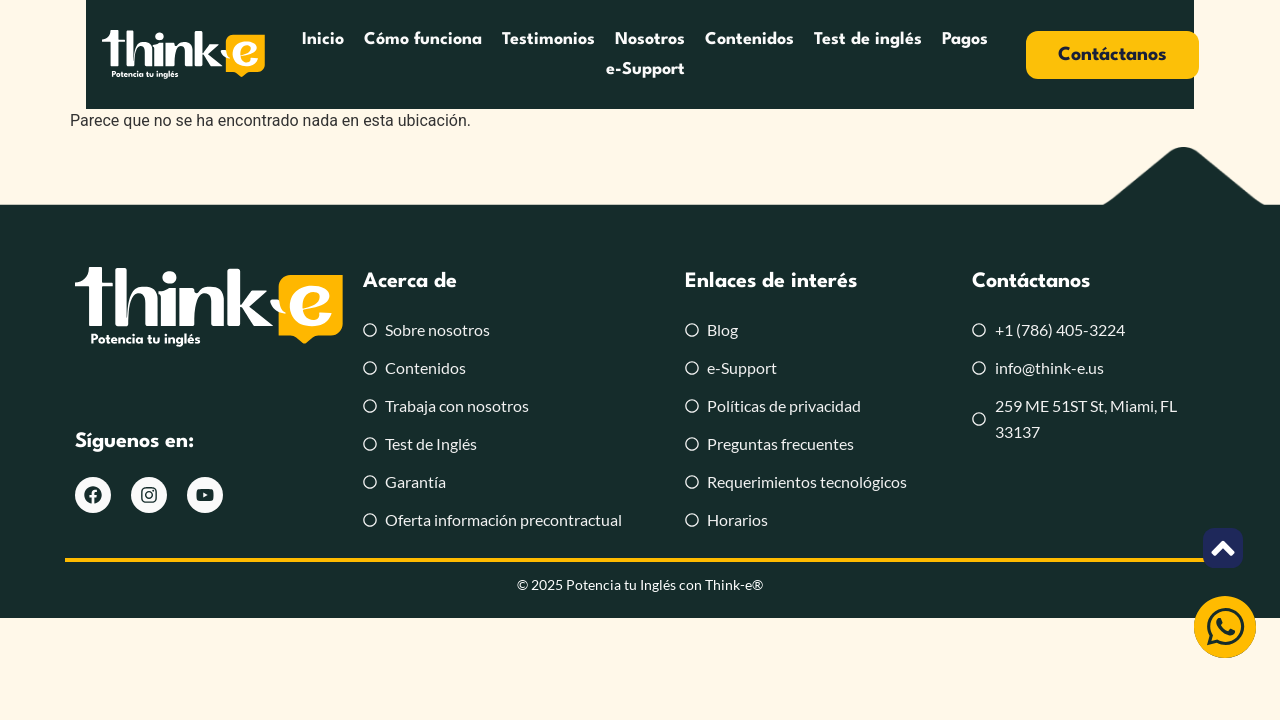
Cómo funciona (424, 39)
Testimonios (549, 39)
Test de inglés (869, 39)
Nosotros (651, 39)
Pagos (966, 39)
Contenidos (750, 39)
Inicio (324, 39)
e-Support (645, 69)
